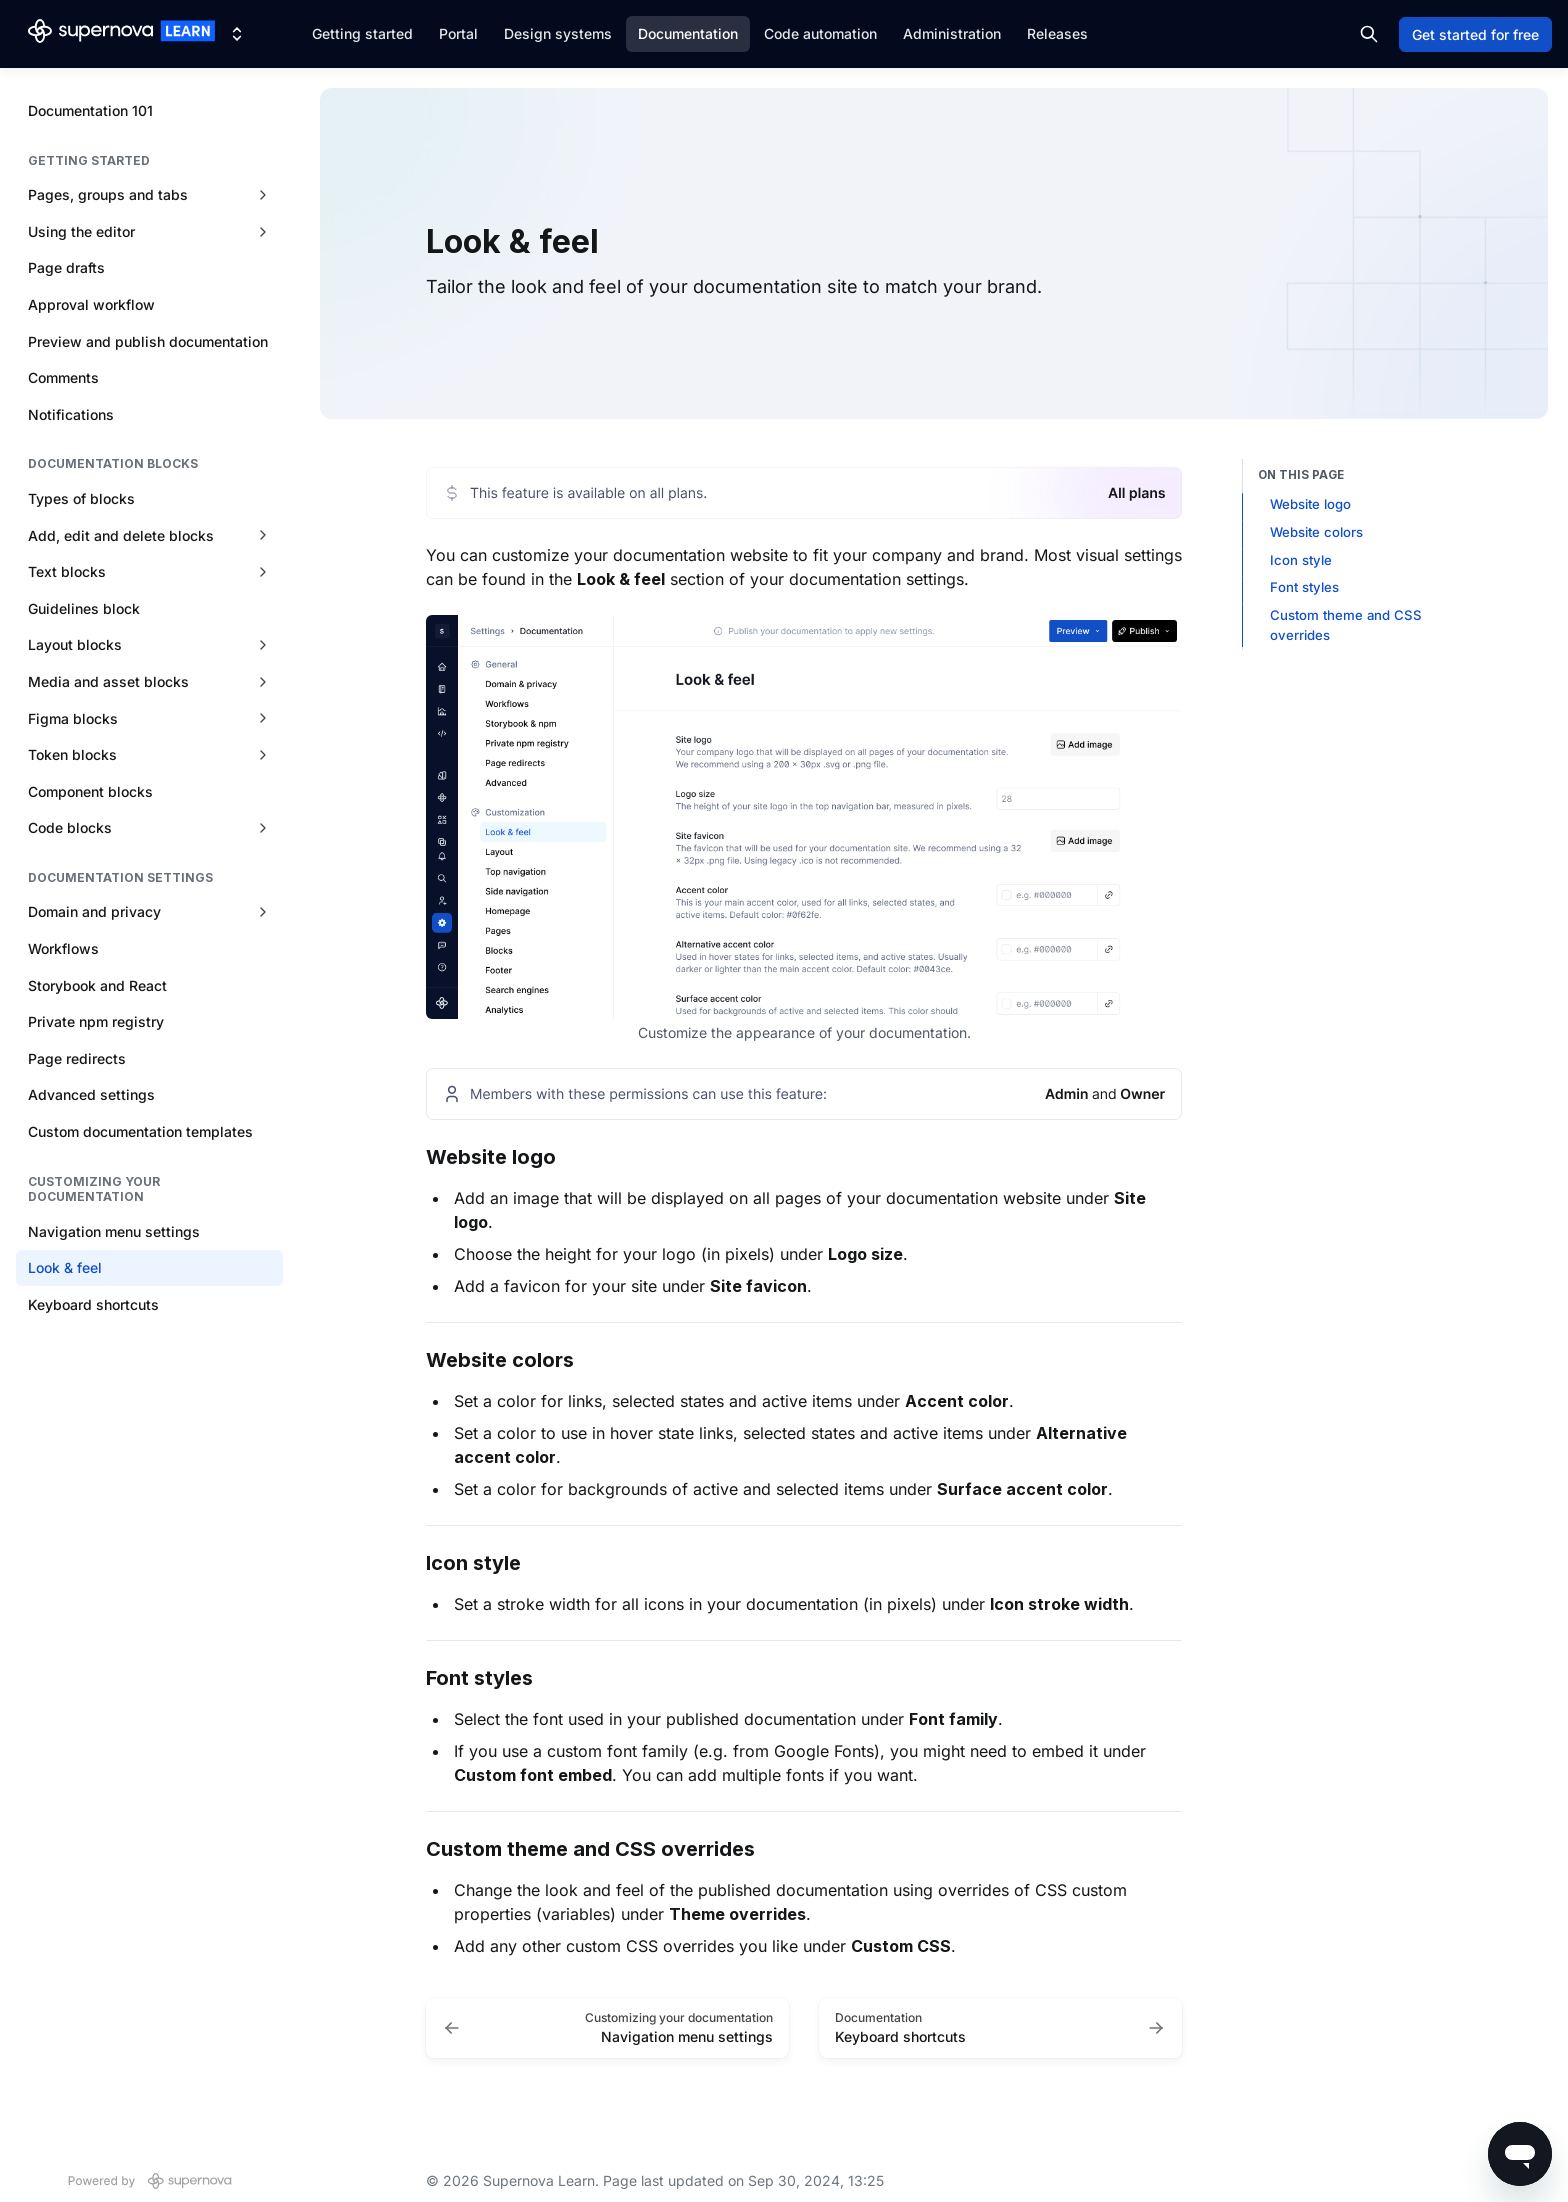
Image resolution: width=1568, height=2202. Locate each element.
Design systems (558, 33)
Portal (458, 33)
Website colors (1316, 532)
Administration (952, 33)
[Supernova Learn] (121, 34)
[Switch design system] (237, 34)
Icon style (1301, 560)
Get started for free (1475, 34)
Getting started (362, 33)
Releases (1057, 33)
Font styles (1304, 587)
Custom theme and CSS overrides (1346, 625)
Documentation (688, 33)
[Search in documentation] (1369, 34)
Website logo (1310, 504)
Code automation (820, 33)
